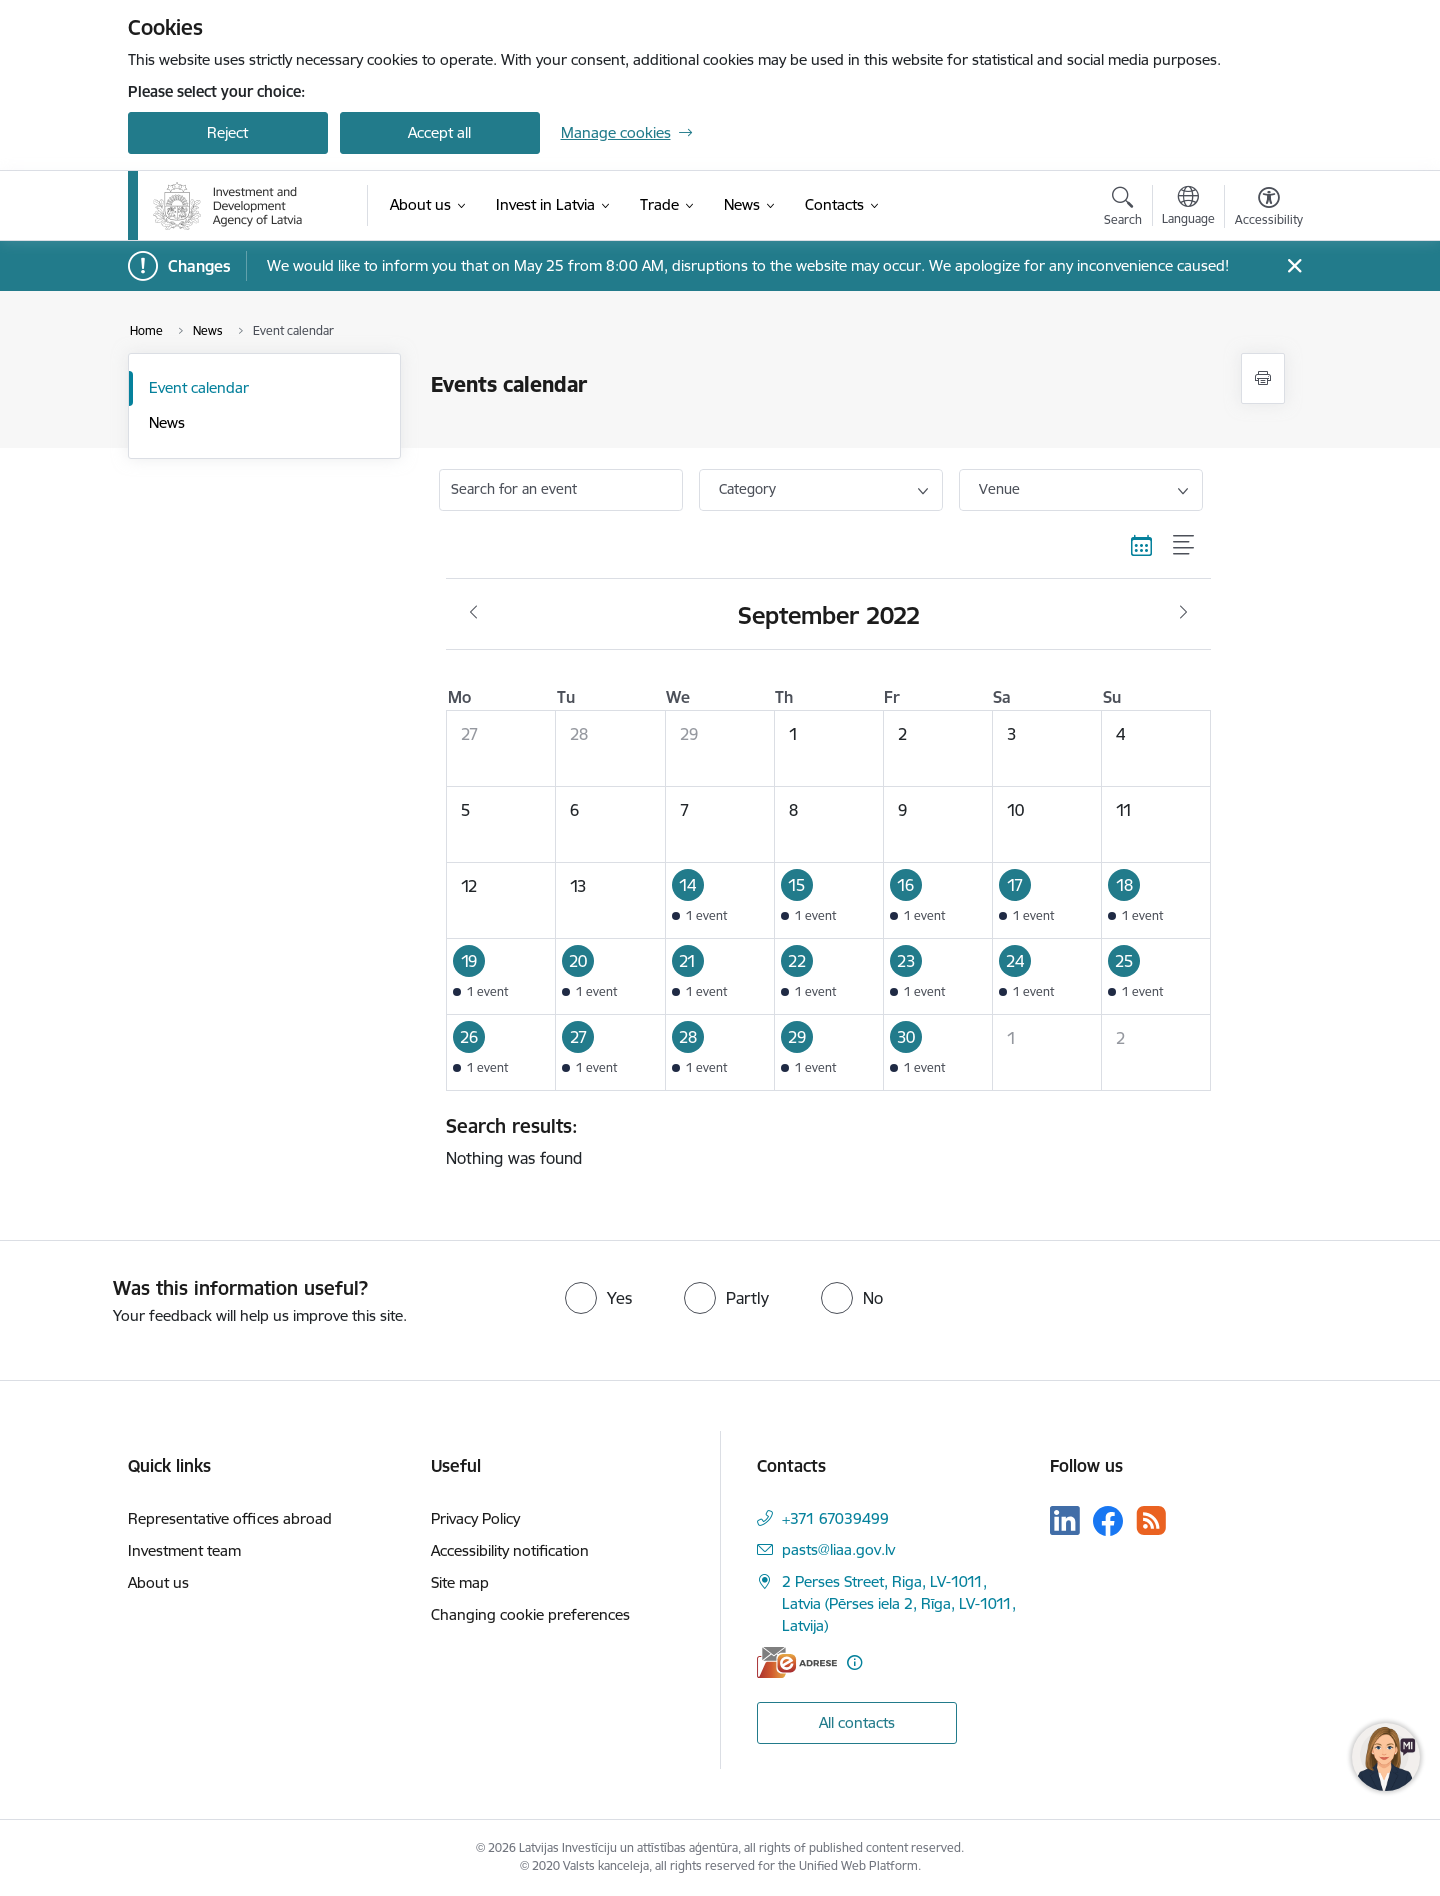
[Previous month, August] (473, 613)
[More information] (854, 1662)
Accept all (439, 132)
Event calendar (199, 387)
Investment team (184, 1550)
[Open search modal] (1123, 209)
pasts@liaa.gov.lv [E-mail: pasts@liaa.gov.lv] (838, 1549)
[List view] (1184, 546)
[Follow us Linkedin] (1065, 1521)
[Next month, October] (1183, 613)
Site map (460, 1582)
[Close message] (1293, 266)
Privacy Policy (475, 1518)
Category (747, 489)
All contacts (857, 1722)
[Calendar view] (1142, 546)
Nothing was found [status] (821, 1141)
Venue (999, 489)
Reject (227, 132)
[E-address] (797, 1662)
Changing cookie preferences (530, 1614)
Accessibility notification (510, 1550)
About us (158, 1582)
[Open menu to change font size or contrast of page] (1269, 209)
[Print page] (1263, 378)
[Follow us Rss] (1151, 1520)
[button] (719, 900)
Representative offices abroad (230, 1518)
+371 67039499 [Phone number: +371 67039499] (835, 1518)
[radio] (598, 1298)
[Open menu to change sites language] (1188, 208)
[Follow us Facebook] (1108, 1521)
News (167, 422)
